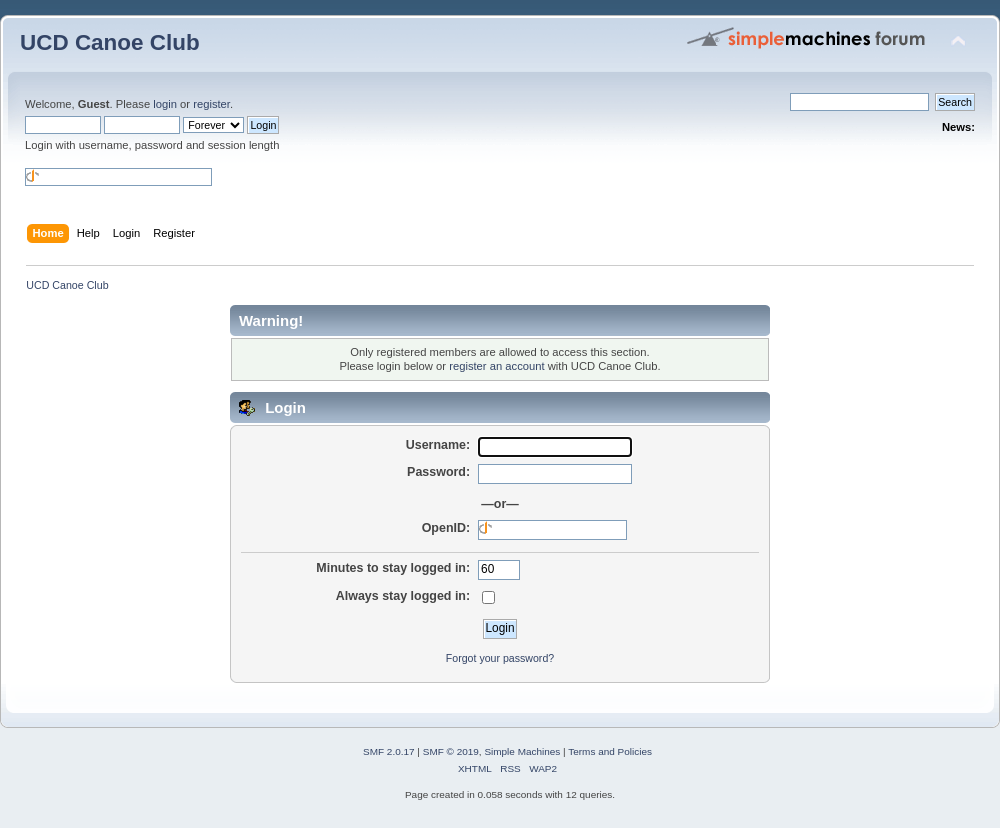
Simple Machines (522, 751)
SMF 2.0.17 (389, 751)
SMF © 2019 (451, 751)
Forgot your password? (500, 658)
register (211, 104)
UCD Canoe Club (110, 42)
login (165, 104)
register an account (496, 366)
